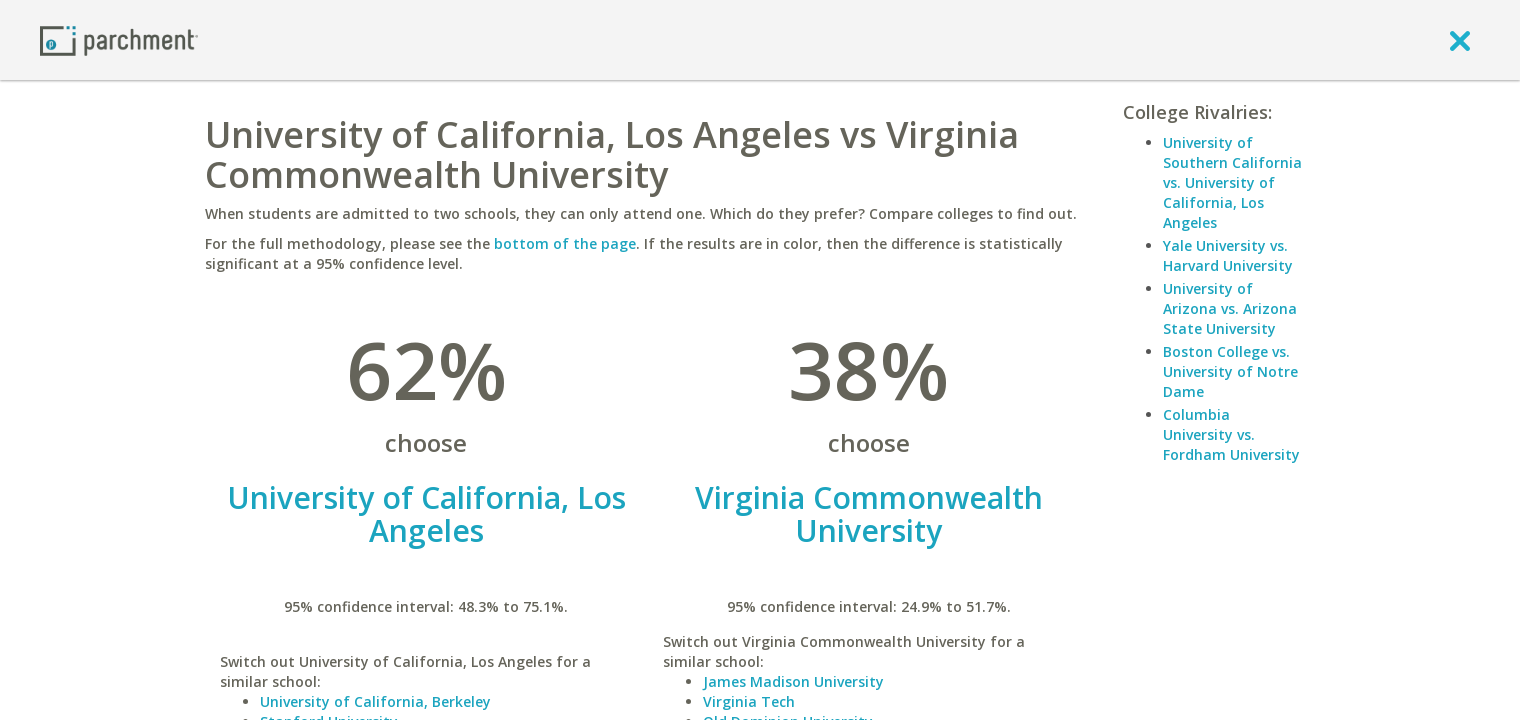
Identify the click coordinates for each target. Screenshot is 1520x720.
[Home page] (119, 39)
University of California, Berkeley (375, 701)
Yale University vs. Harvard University (1228, 255)
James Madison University (793, 681)
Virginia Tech (749, 701)
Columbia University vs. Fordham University (1231, 434)
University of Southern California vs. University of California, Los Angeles (1232, 182)
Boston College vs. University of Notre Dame (1230, 371)
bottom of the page (565, 243)
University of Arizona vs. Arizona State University (1230, 308)
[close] (1460, 40)
